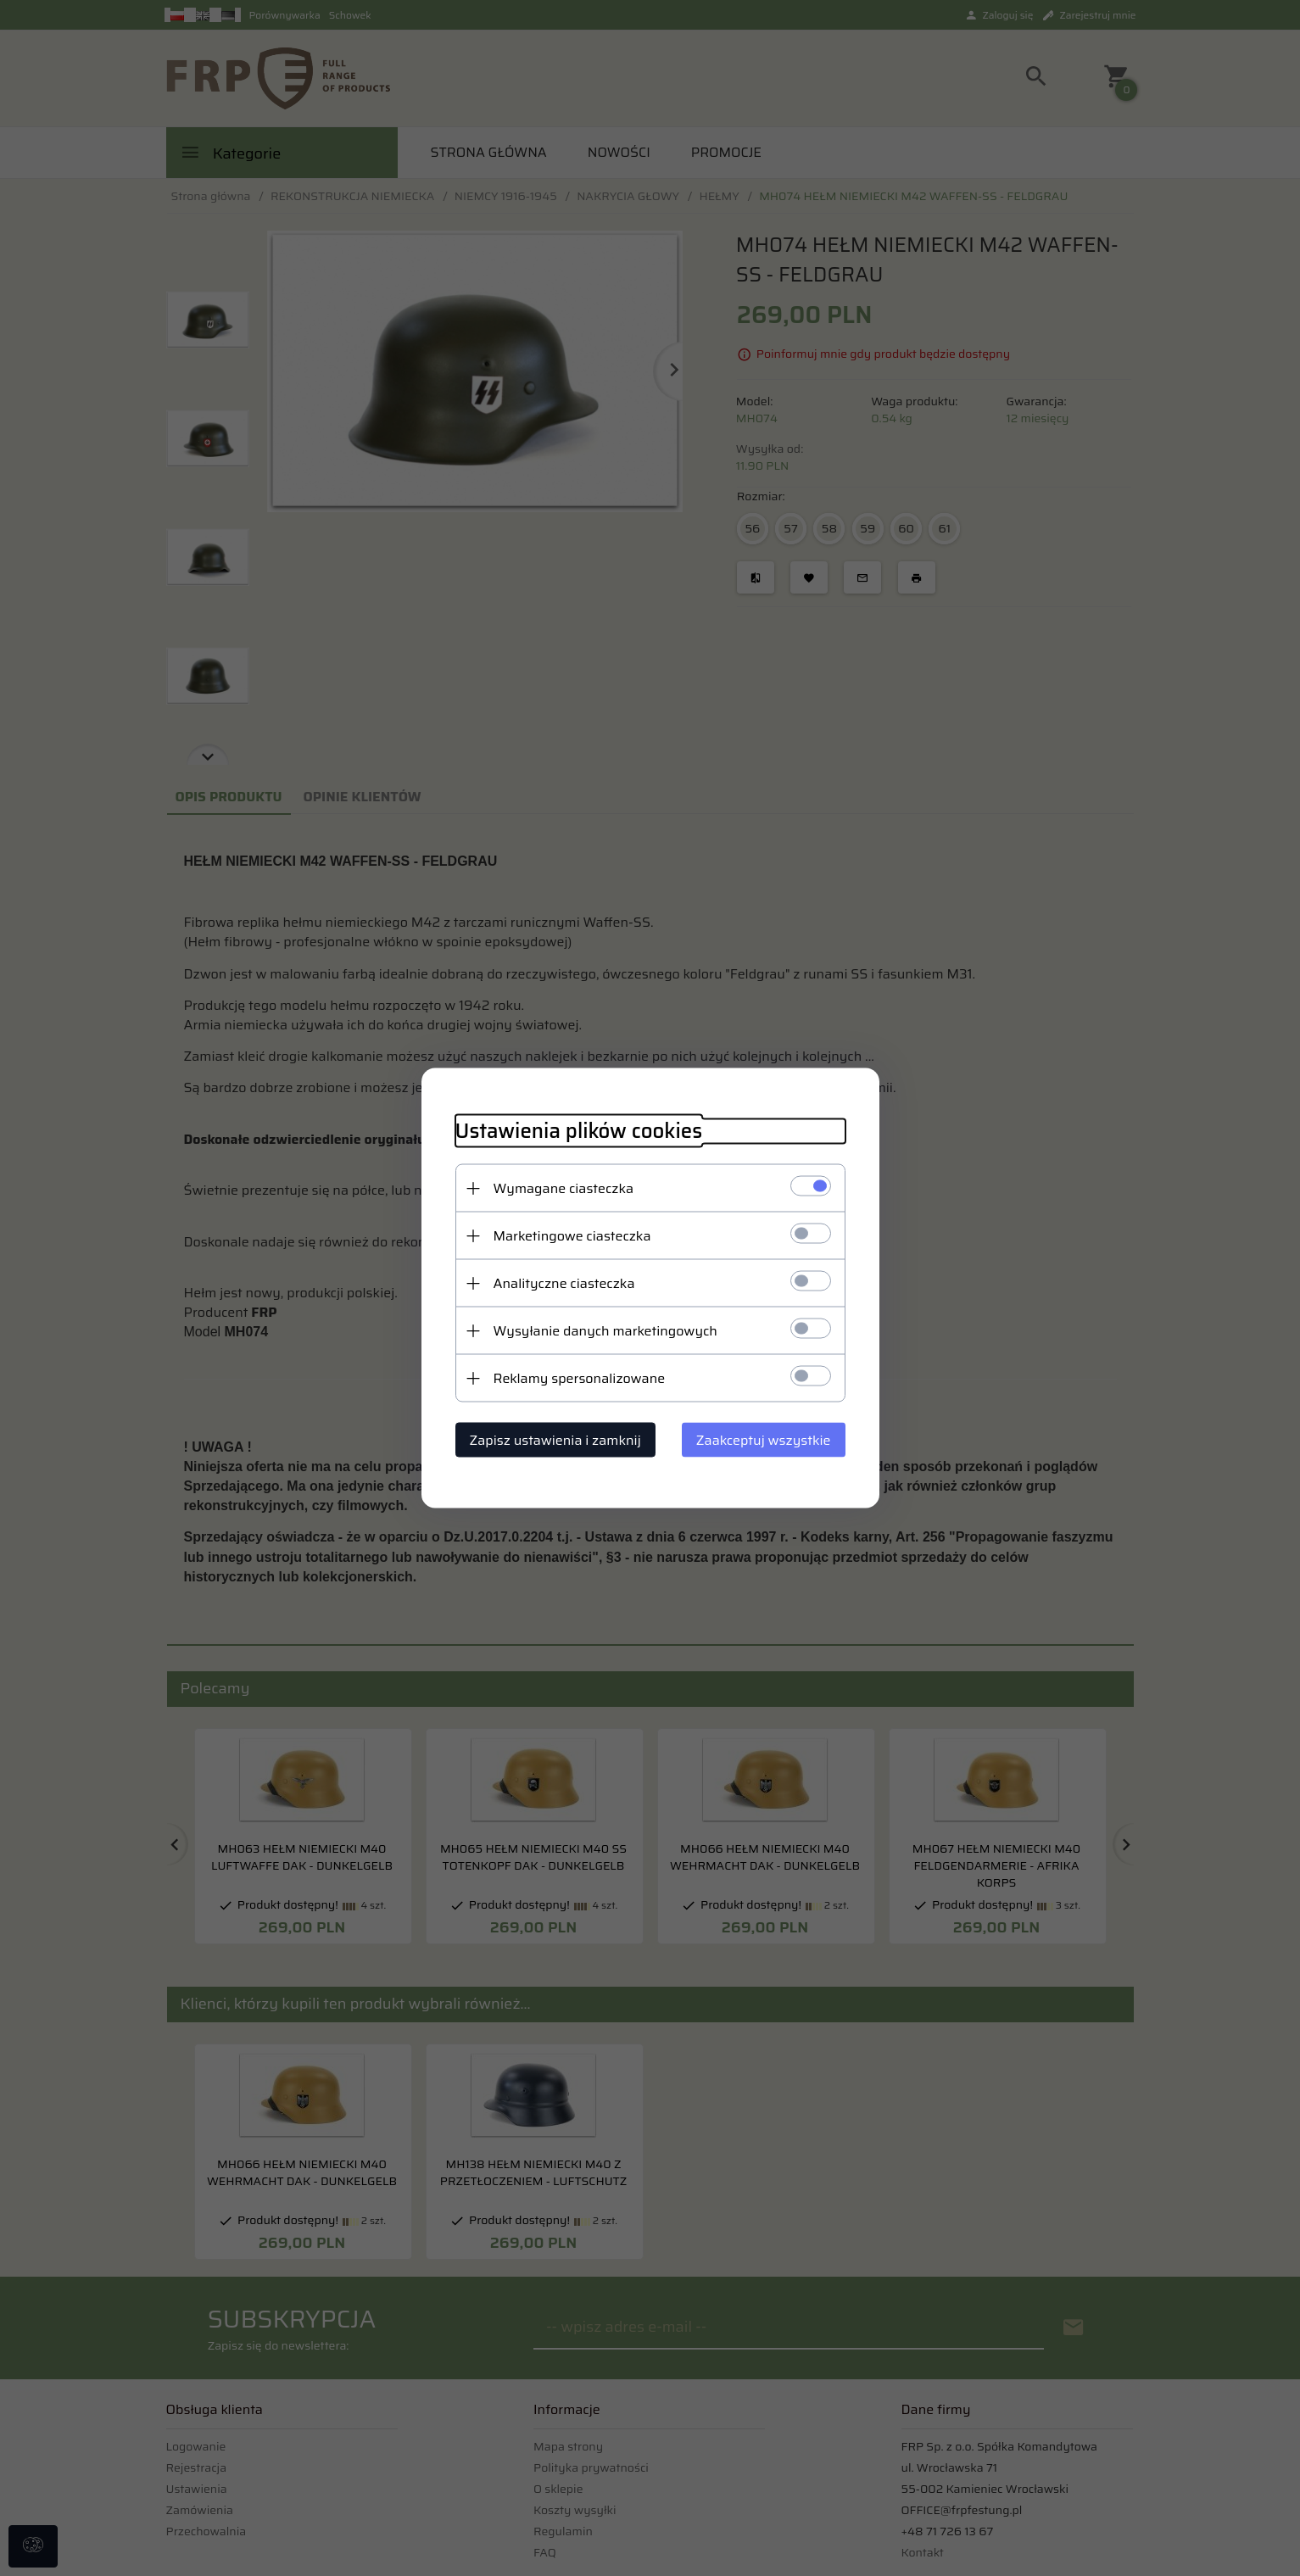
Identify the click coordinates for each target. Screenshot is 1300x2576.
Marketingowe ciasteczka (572, 1235)
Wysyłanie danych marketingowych (605, 1330)
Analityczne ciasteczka (564, 1283)
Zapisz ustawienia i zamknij (555, 1440)
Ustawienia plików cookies (579, 1131)
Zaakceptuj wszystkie (763, 1440)
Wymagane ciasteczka (564, 1188)
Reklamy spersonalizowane (580, 1378)
